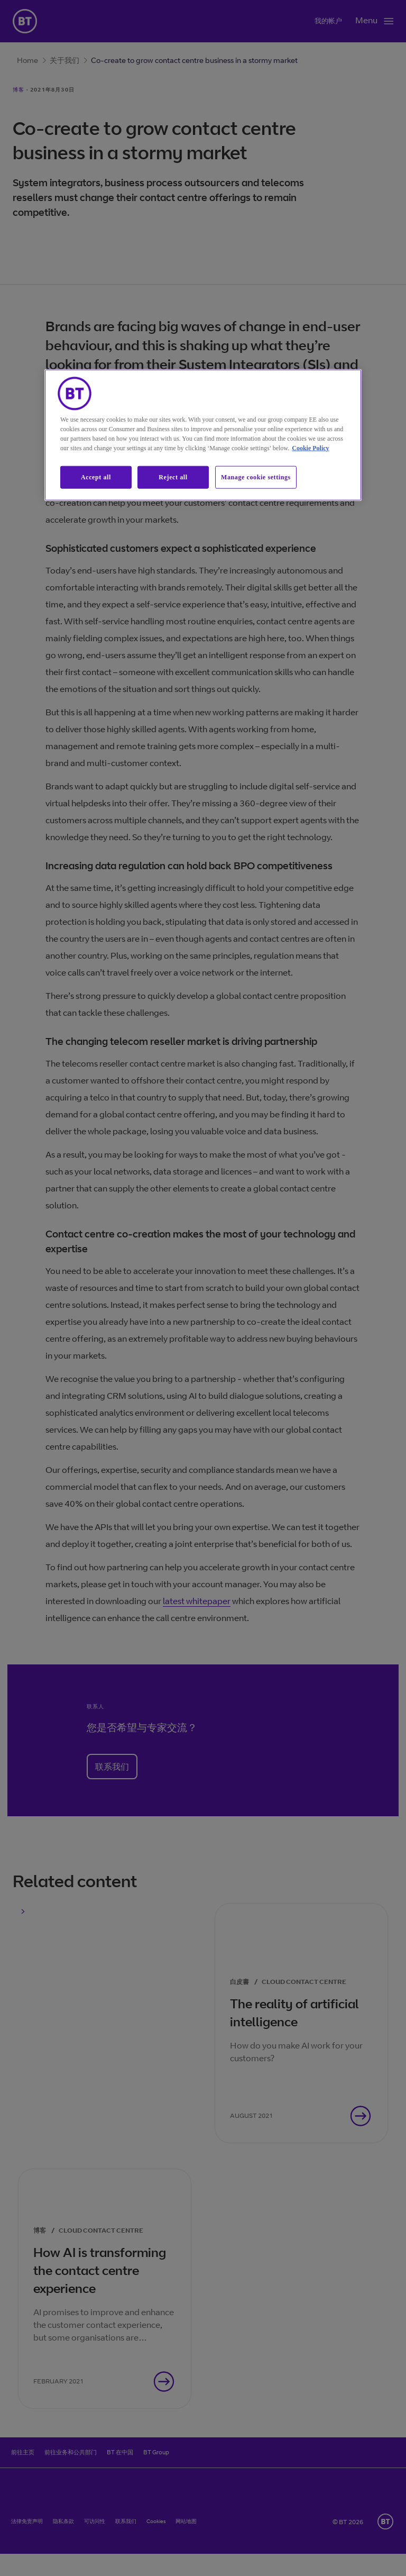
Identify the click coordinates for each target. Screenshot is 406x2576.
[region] (203, 435)
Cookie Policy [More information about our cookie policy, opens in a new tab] (310, 448)
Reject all (173, 477)
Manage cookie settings (256, 477)
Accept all (96, 477)
